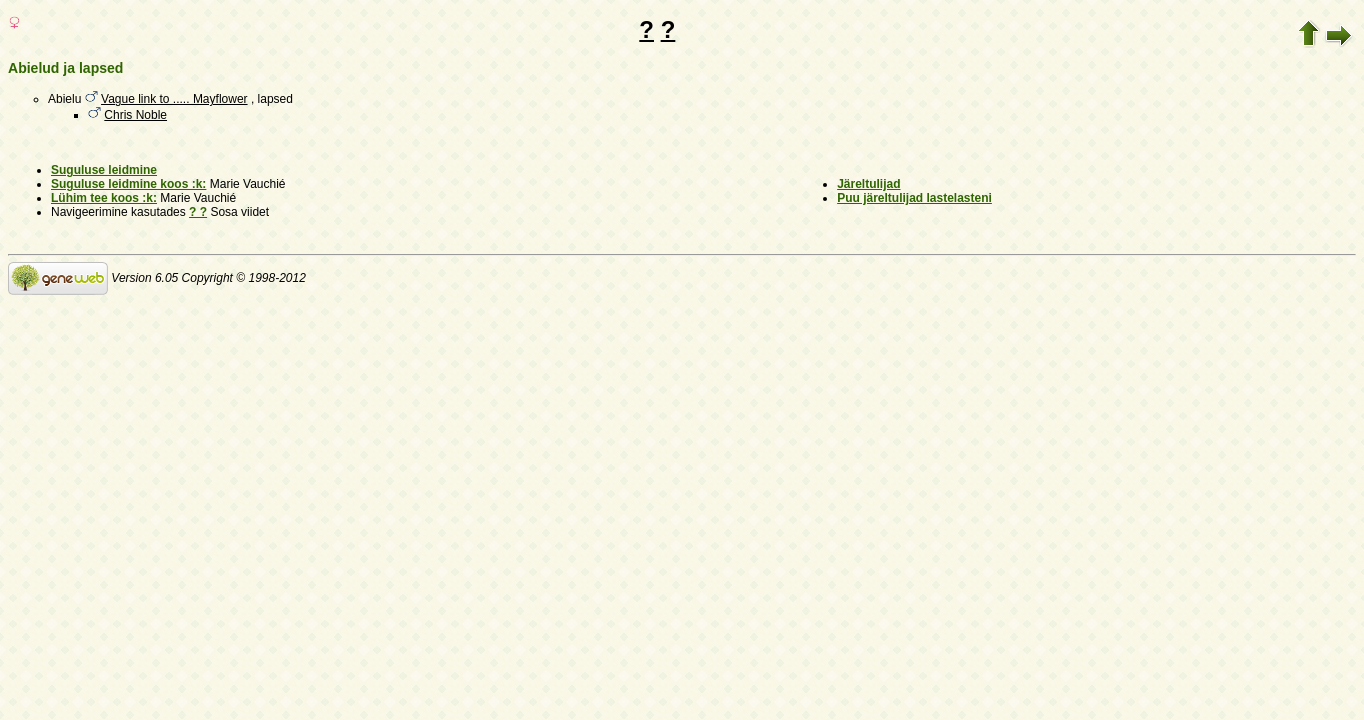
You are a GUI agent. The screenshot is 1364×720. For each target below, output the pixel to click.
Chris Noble (135, 115)
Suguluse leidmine (104, 170)
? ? (198, 212)
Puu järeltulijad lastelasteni (914, 198)
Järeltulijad (868, 184)
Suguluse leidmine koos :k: (128, 184)
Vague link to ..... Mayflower (174, 99)
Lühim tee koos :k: (104, 198)
